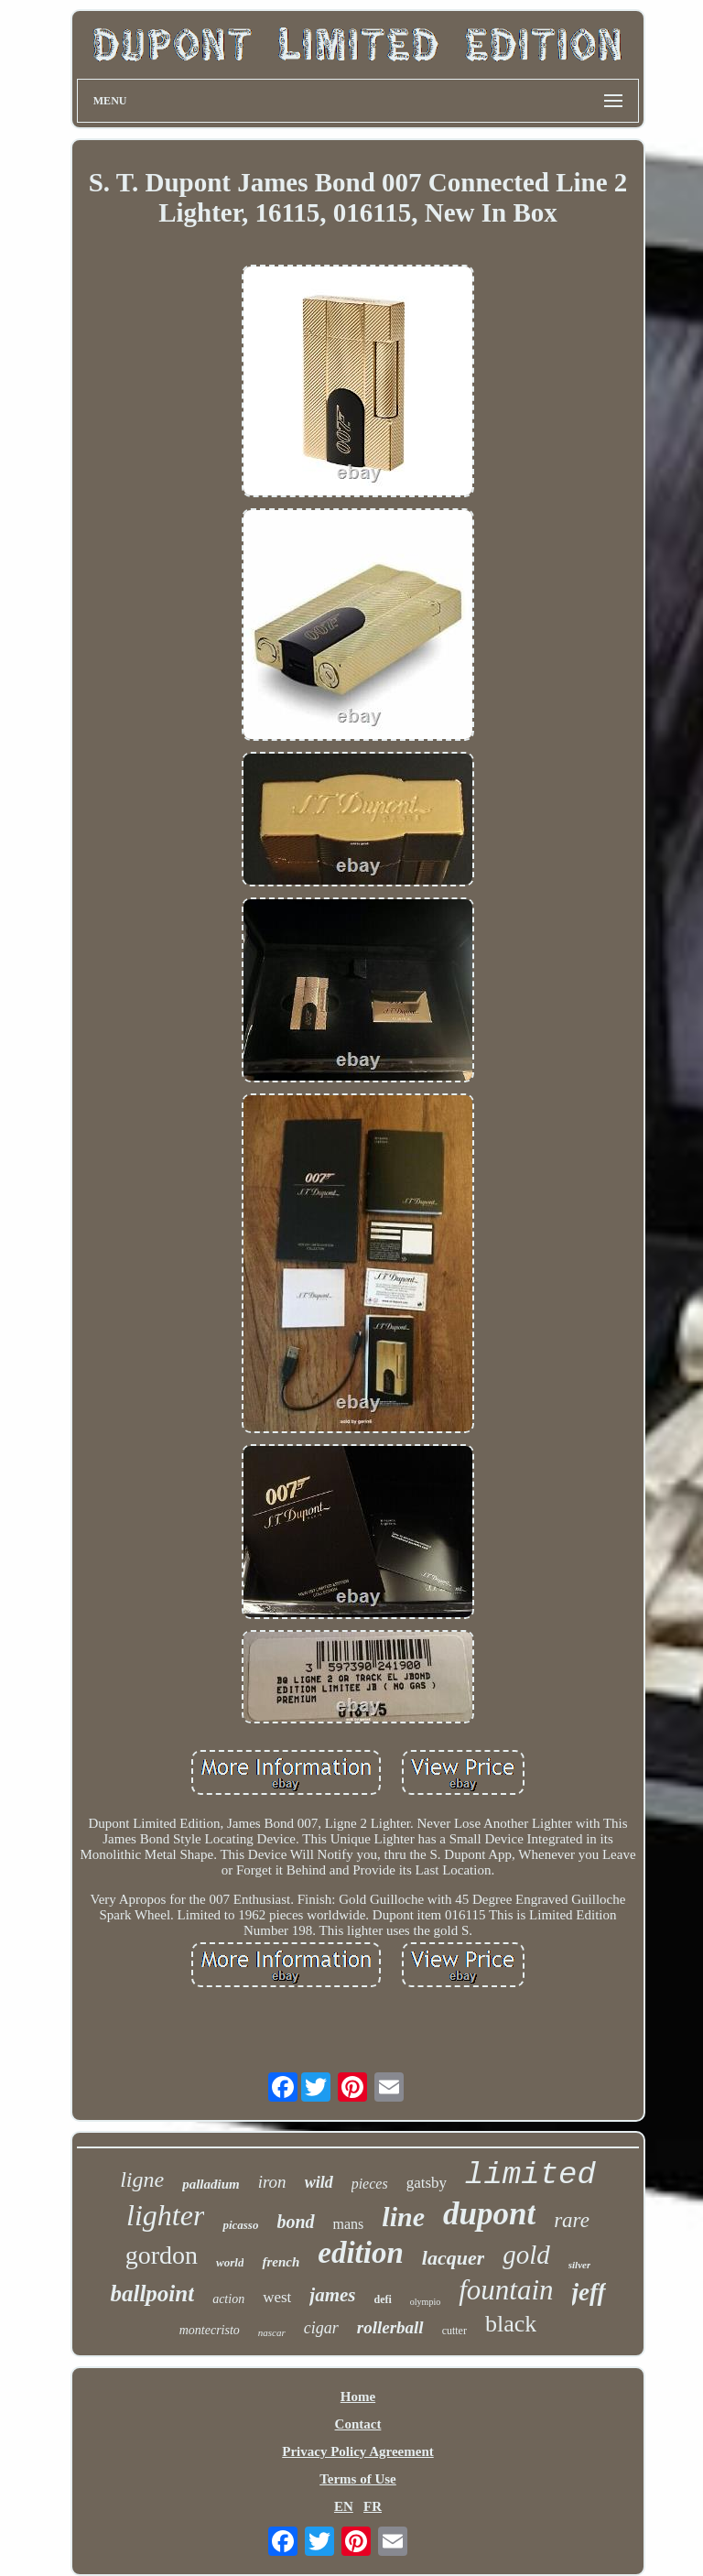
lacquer (453, 2257)
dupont (489, 2214)
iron (272, 2181)
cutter (454, 2330)
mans (348, 2224)
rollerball (390, 2327)
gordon (161, 2255)
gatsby (426, 2182)
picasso (240, 2225)
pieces (370, 2183)
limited (530, 2175)
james (332, 2295)
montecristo (209, 2330)
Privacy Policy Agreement (358, 2451)
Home (358, 2396)
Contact (358, 2424)
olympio (425, 2302)
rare (571, 2220)
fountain (506, 2290)
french (280, 2262)
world (229, 2262)
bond (295, 2222)
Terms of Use (357, 2479)
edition (361, 2252)
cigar (321, 2328)
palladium (211, 2184)
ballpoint (152, 2293)
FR (372, 2506)
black (510, 2323)
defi (383, 2299)
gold (526, 2254)
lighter (165, 2215)
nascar (272, 2332)
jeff (589, 2292)
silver (579, 2264)
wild (319, 2182)
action (228, 2299)
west (277, 2297)
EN (343, 2506)
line (403, 2216)
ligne (142, 2179)
